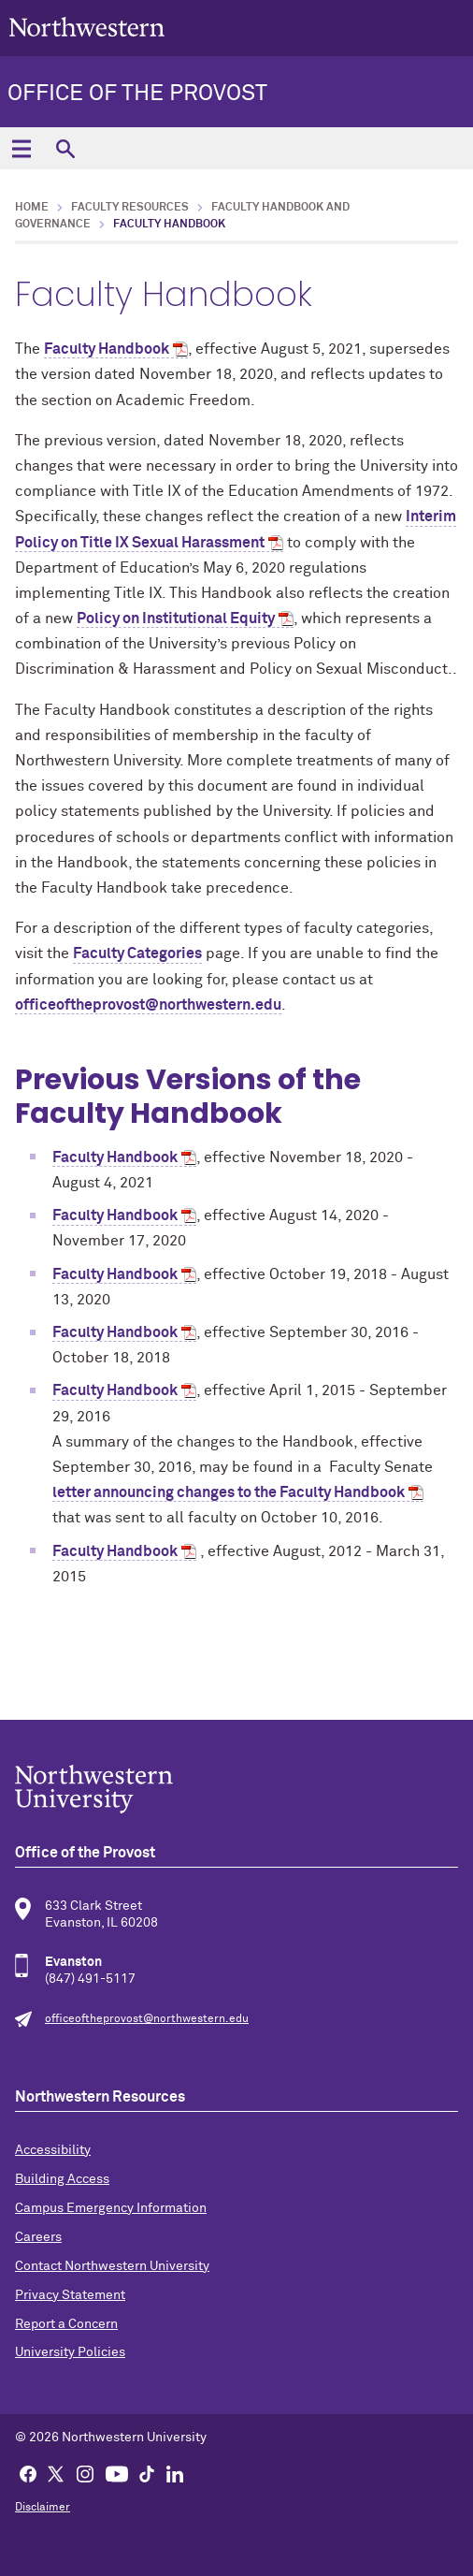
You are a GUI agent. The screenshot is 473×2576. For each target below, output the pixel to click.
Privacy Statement (70, 2295)
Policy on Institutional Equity (176, 618)
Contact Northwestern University (112, 2266)
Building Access (62, 2179)
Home (32, 207)
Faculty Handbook (106, 349)
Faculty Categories (137, 953)
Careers (38, 2237)
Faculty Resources (130, 207)
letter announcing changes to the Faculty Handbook (228, 1492)
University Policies (70, 2352)
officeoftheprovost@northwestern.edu (148, 1004)
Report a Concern (66, 2324)
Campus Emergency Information (111, 2208)
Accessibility (53, 2150)
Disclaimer (42, 2507)
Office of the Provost (137, 93)
